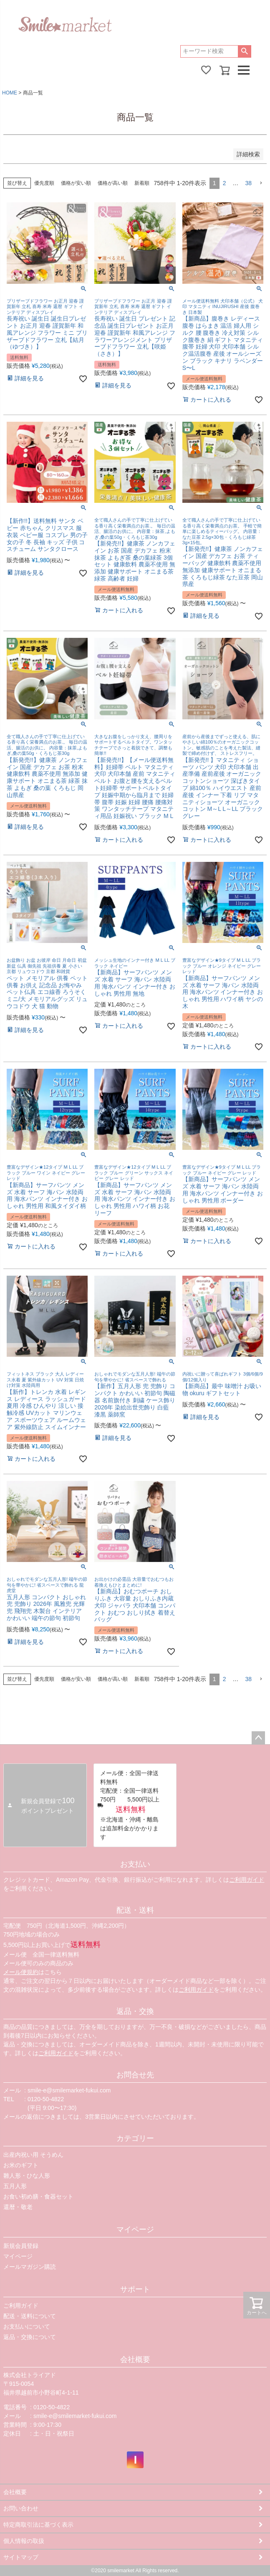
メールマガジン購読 (29, 2266)
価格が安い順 (76, 183)
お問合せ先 (135, 2075)
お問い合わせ (20, 2508)
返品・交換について (29, 2337)
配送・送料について (29, 2316)
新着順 (141, 183)
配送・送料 (135, 1910)
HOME (9, 93)
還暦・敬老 (18, 2207)
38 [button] (248, 183)
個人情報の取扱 (23, 2541)
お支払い (135, 1864)
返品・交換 (135, 2011)
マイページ (135, 2229)
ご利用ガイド (246, 1879)
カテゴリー (135, 2138)
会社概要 (135, 2359)
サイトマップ (20, 2557)
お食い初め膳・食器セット (38, 2196)
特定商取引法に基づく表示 (38, 2524)
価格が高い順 (113, 183)
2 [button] (224, 183)
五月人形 (15, 2186)
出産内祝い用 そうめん (33, 2154)
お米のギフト (20, 2165)
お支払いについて (26, 2326)
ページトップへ (258, 1738)
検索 (244, 51)
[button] (261, 183)
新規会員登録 (20, 2245)
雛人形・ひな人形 (26, 2175)
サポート (135, 2289)
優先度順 (44, 183)
